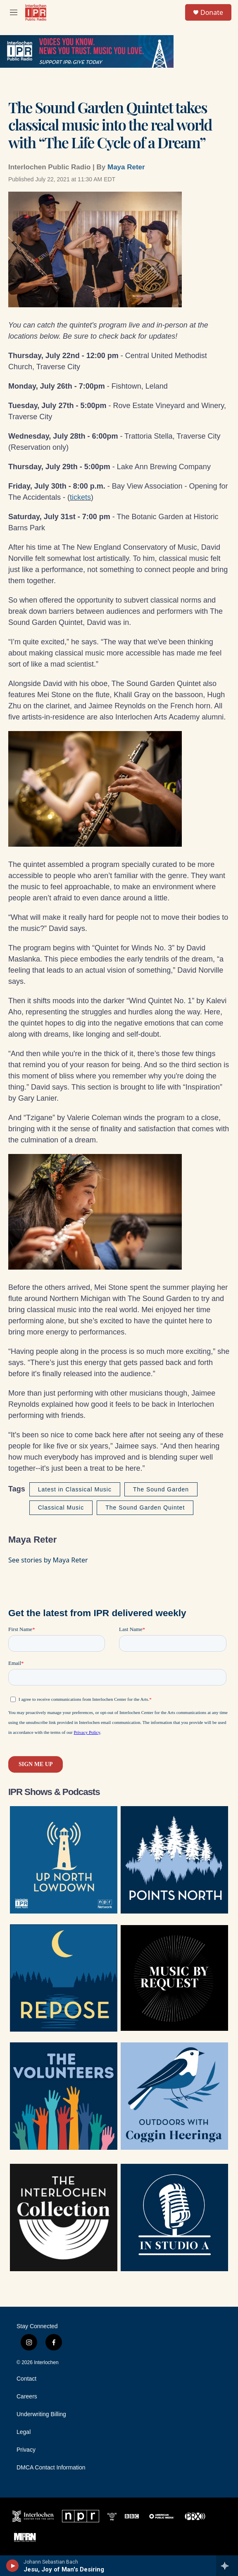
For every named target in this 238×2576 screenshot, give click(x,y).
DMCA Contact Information (51, 2467)
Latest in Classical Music (75, 1489)
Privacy (26, 2450)
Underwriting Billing (41, 2414)
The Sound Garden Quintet (145, 1507)
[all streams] (227, 2565)
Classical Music (61, 1507)
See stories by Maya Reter (48, 1560)
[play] (12, 2566)
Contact (26, 2379)
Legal (24, 2432)
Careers (27, 2396)
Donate (211, 12)
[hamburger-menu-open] (14, 12)
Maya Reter (126, 167)
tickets (80, 497)
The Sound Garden (161, 1489)
